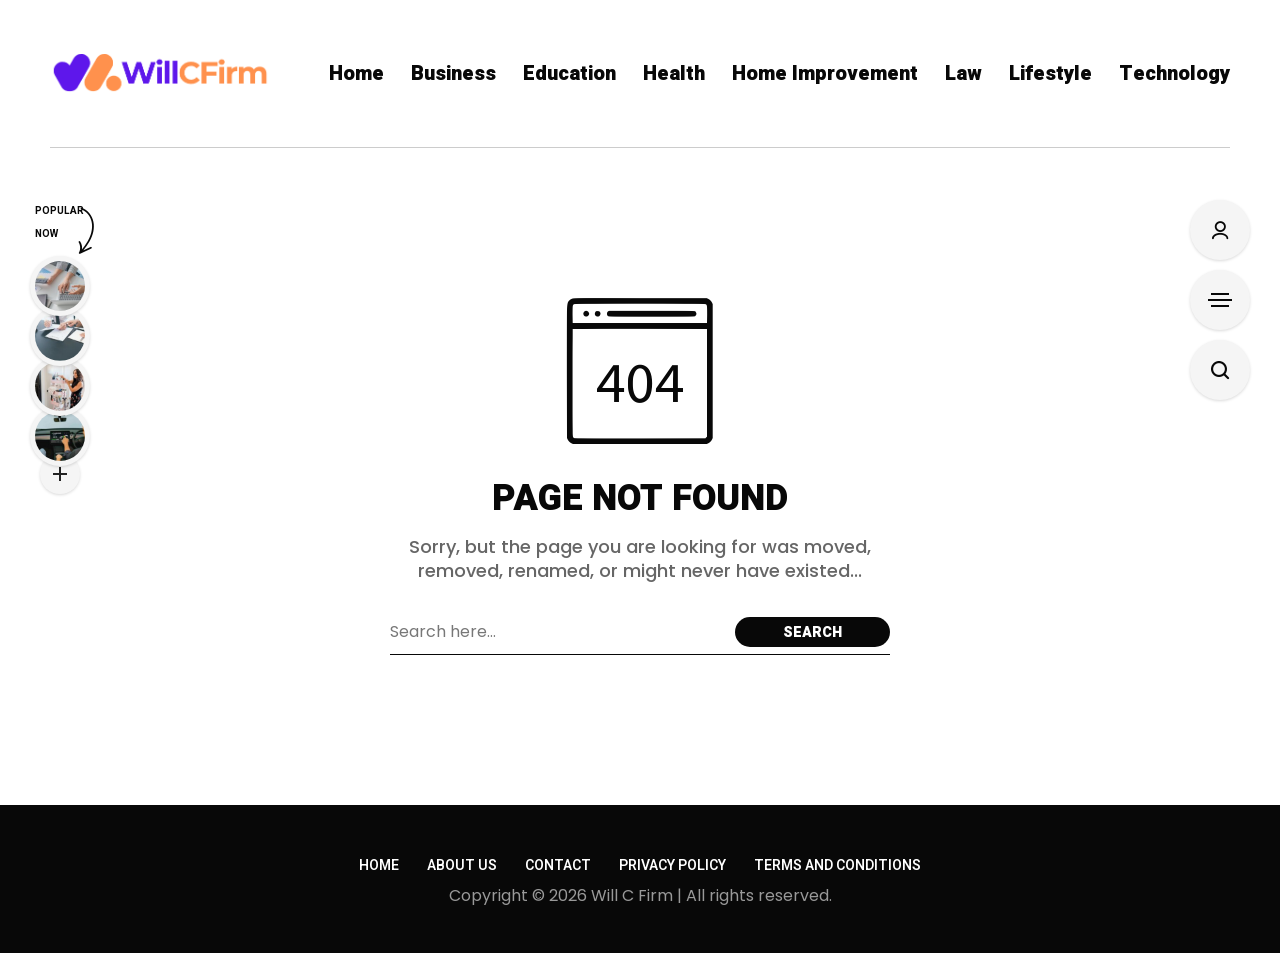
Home (379, 865)
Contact (558, 865)
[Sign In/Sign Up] (1220, 230)
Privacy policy (672, 865)
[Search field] (557, 632)
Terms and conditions (837, 865)
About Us (462, 865)
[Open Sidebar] (1220, 300)
